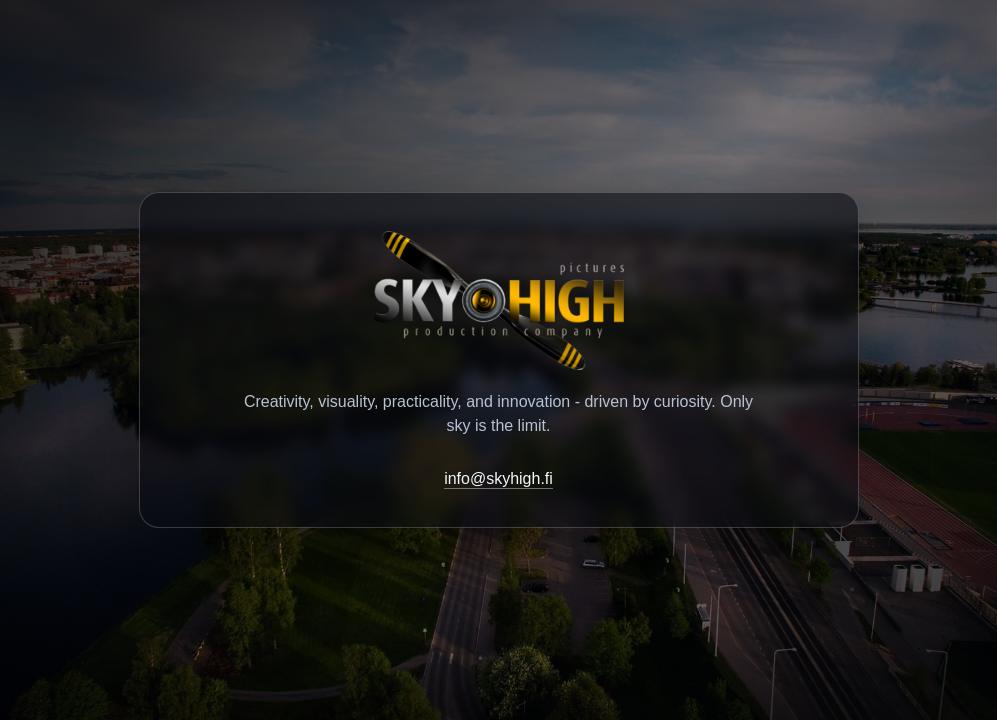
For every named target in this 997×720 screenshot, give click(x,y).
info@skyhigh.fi (498, 478)
